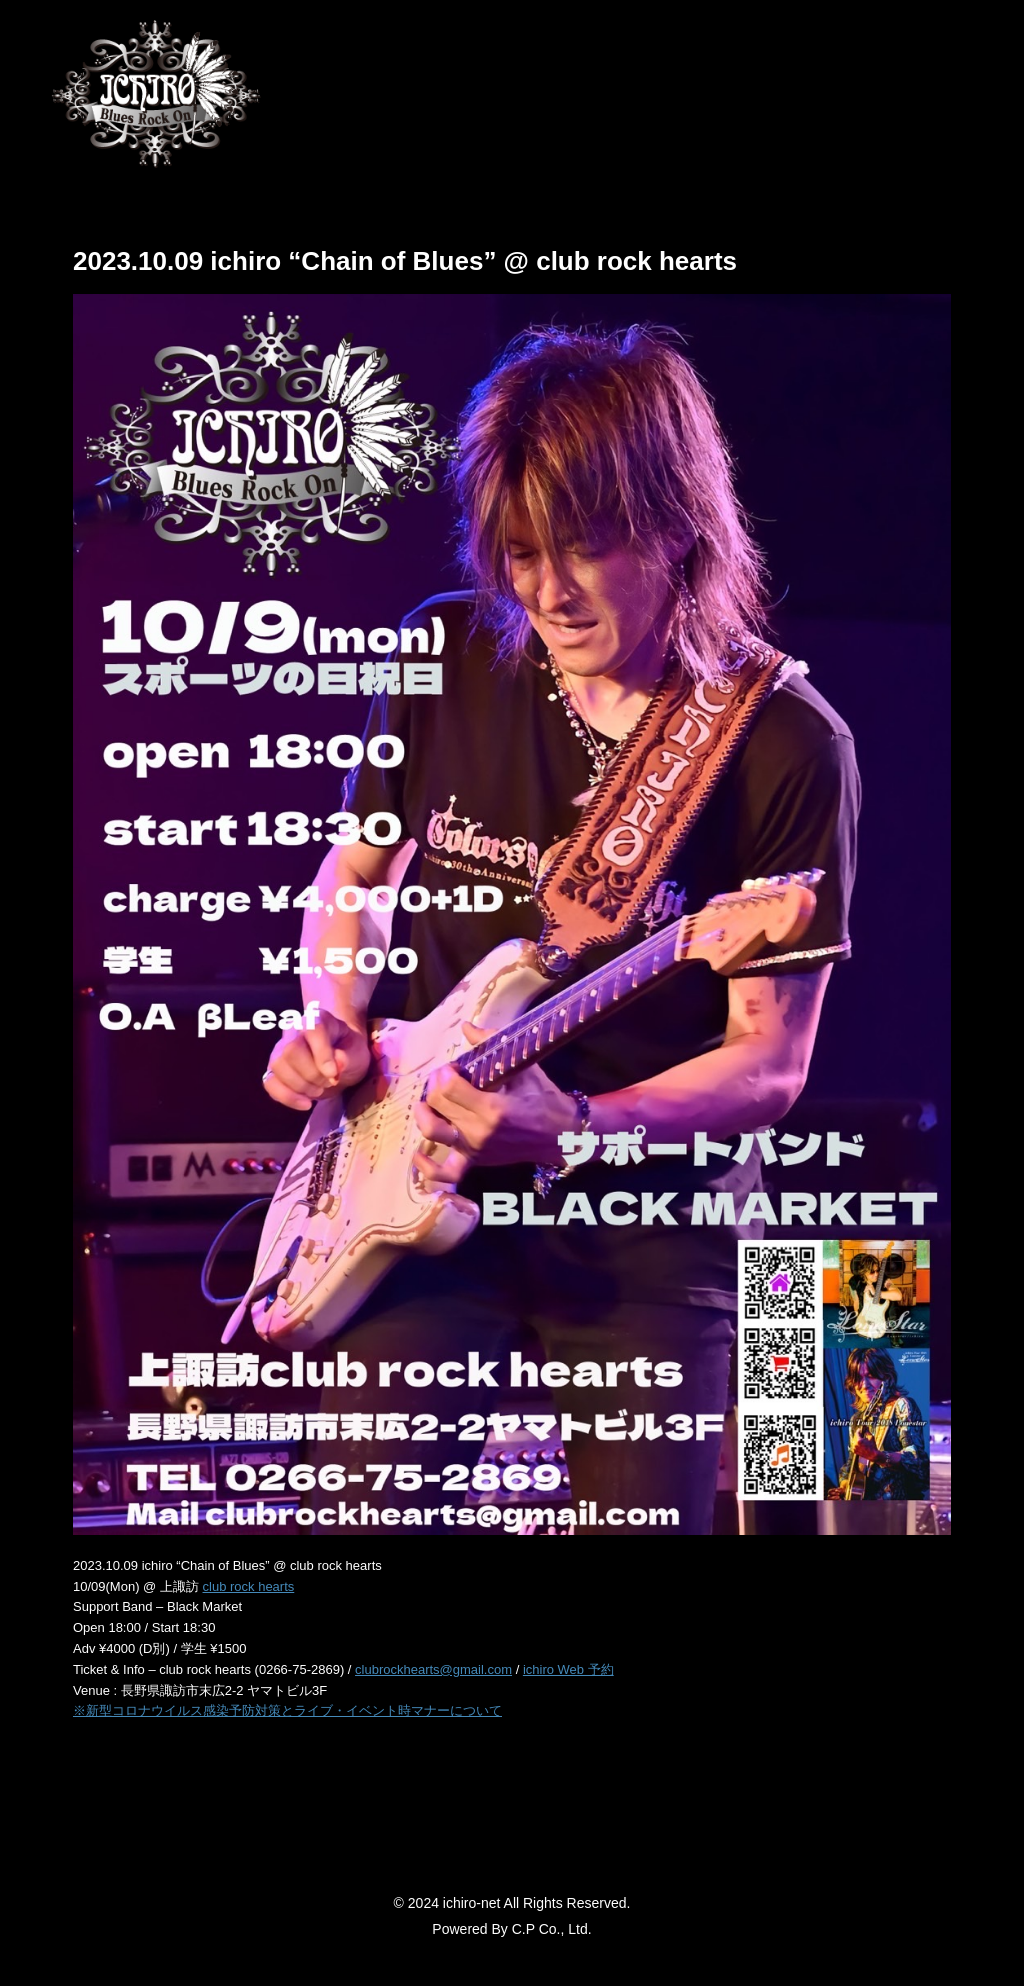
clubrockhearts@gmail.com (433, 1669)
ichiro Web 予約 (568, 1669)
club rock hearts (249, 1586)
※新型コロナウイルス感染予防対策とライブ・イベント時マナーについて (287, 1710)
